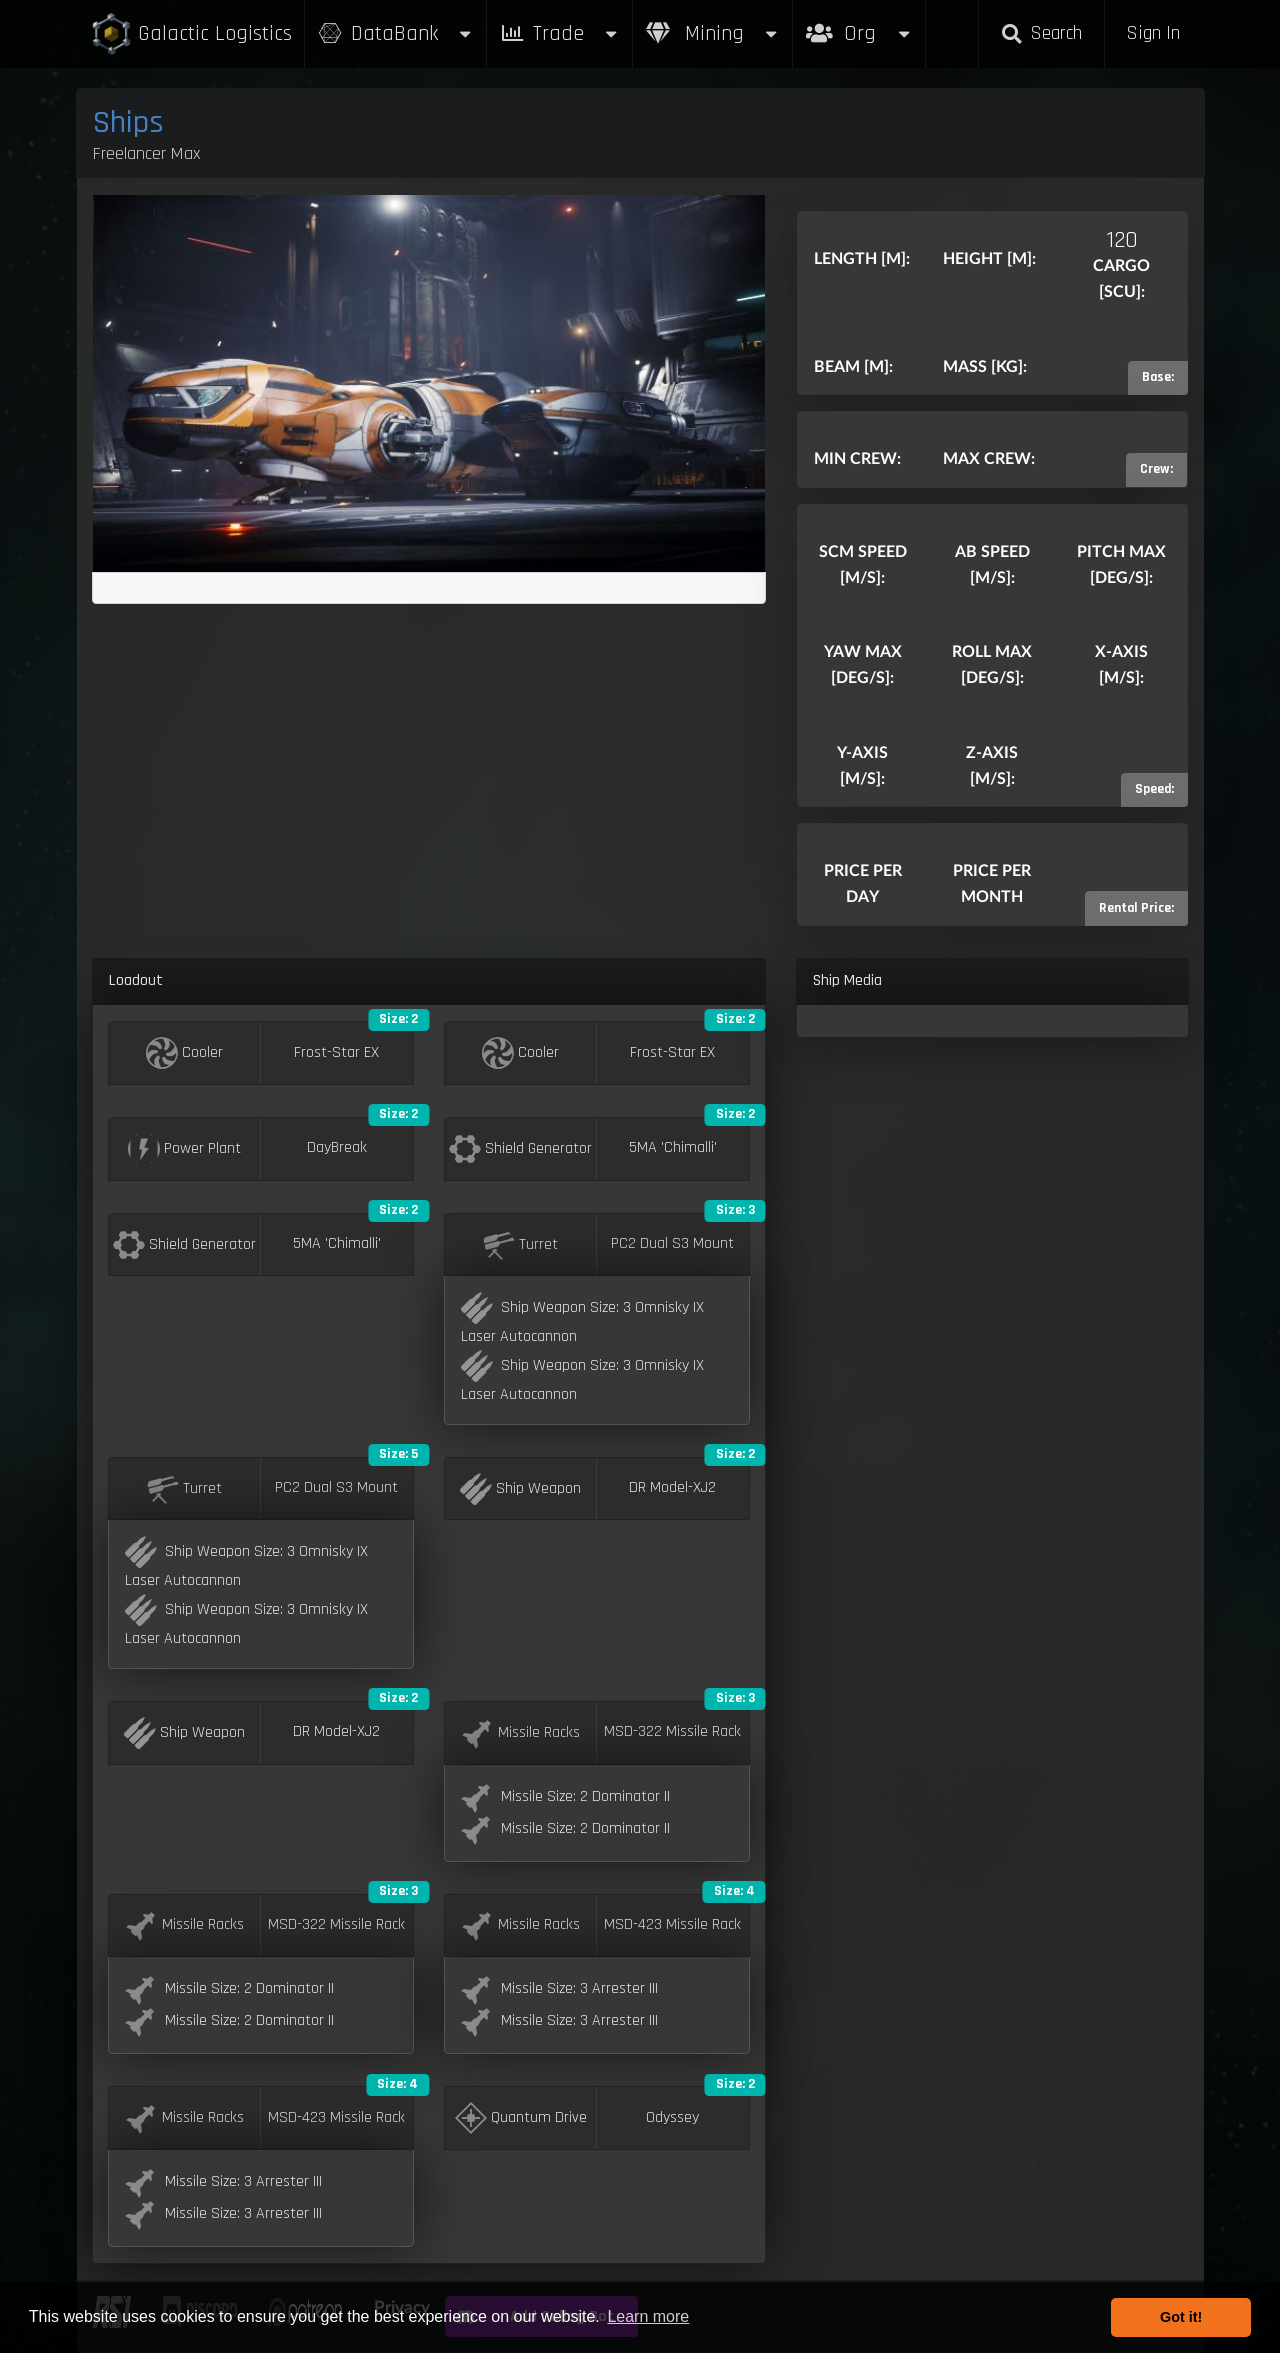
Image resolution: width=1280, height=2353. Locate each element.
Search (1041, 33)
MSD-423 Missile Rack (672, 1925)
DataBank (396, 33)
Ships (128, 122)
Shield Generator (520, 1149)
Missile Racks (521, 1733)
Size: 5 (398, 1454)
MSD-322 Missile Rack (672, 1732)
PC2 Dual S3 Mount (672, 1244)
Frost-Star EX (336, 1053)
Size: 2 (398, 1019)
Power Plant (184, 1149)
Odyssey (672, 2118)
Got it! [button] (1181, 2317)
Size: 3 (735, 1210)
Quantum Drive (521, 2118)
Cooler (184, 1053)
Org (859, 23)
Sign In (1153, 33)
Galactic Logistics (191, 34)
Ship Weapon (520, 1489)
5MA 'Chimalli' (673, 1148)
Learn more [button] (648, 2316)
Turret (520, 1245)
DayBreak (337, 1148)
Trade (560, 33)
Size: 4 (734, 1891)
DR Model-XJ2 (672, 1488)
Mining (713, 33)
